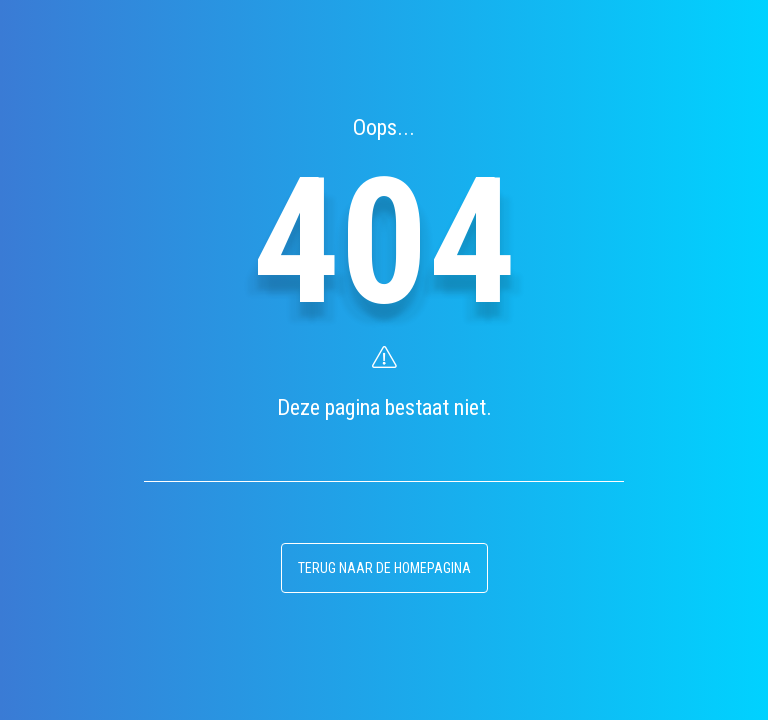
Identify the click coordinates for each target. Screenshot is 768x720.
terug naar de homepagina (384, 568)
